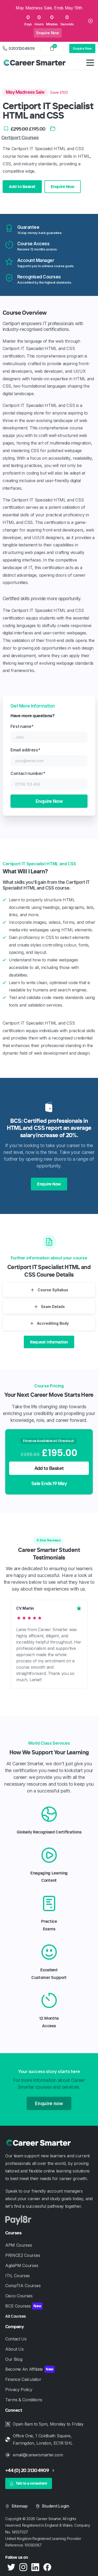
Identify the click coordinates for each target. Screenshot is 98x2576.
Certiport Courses (20, 138)
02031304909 (18, 48)
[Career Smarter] (44, 2143)
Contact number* (49, 780)
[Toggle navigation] (90, 62)
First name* (49, 733)
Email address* (49, 756)
